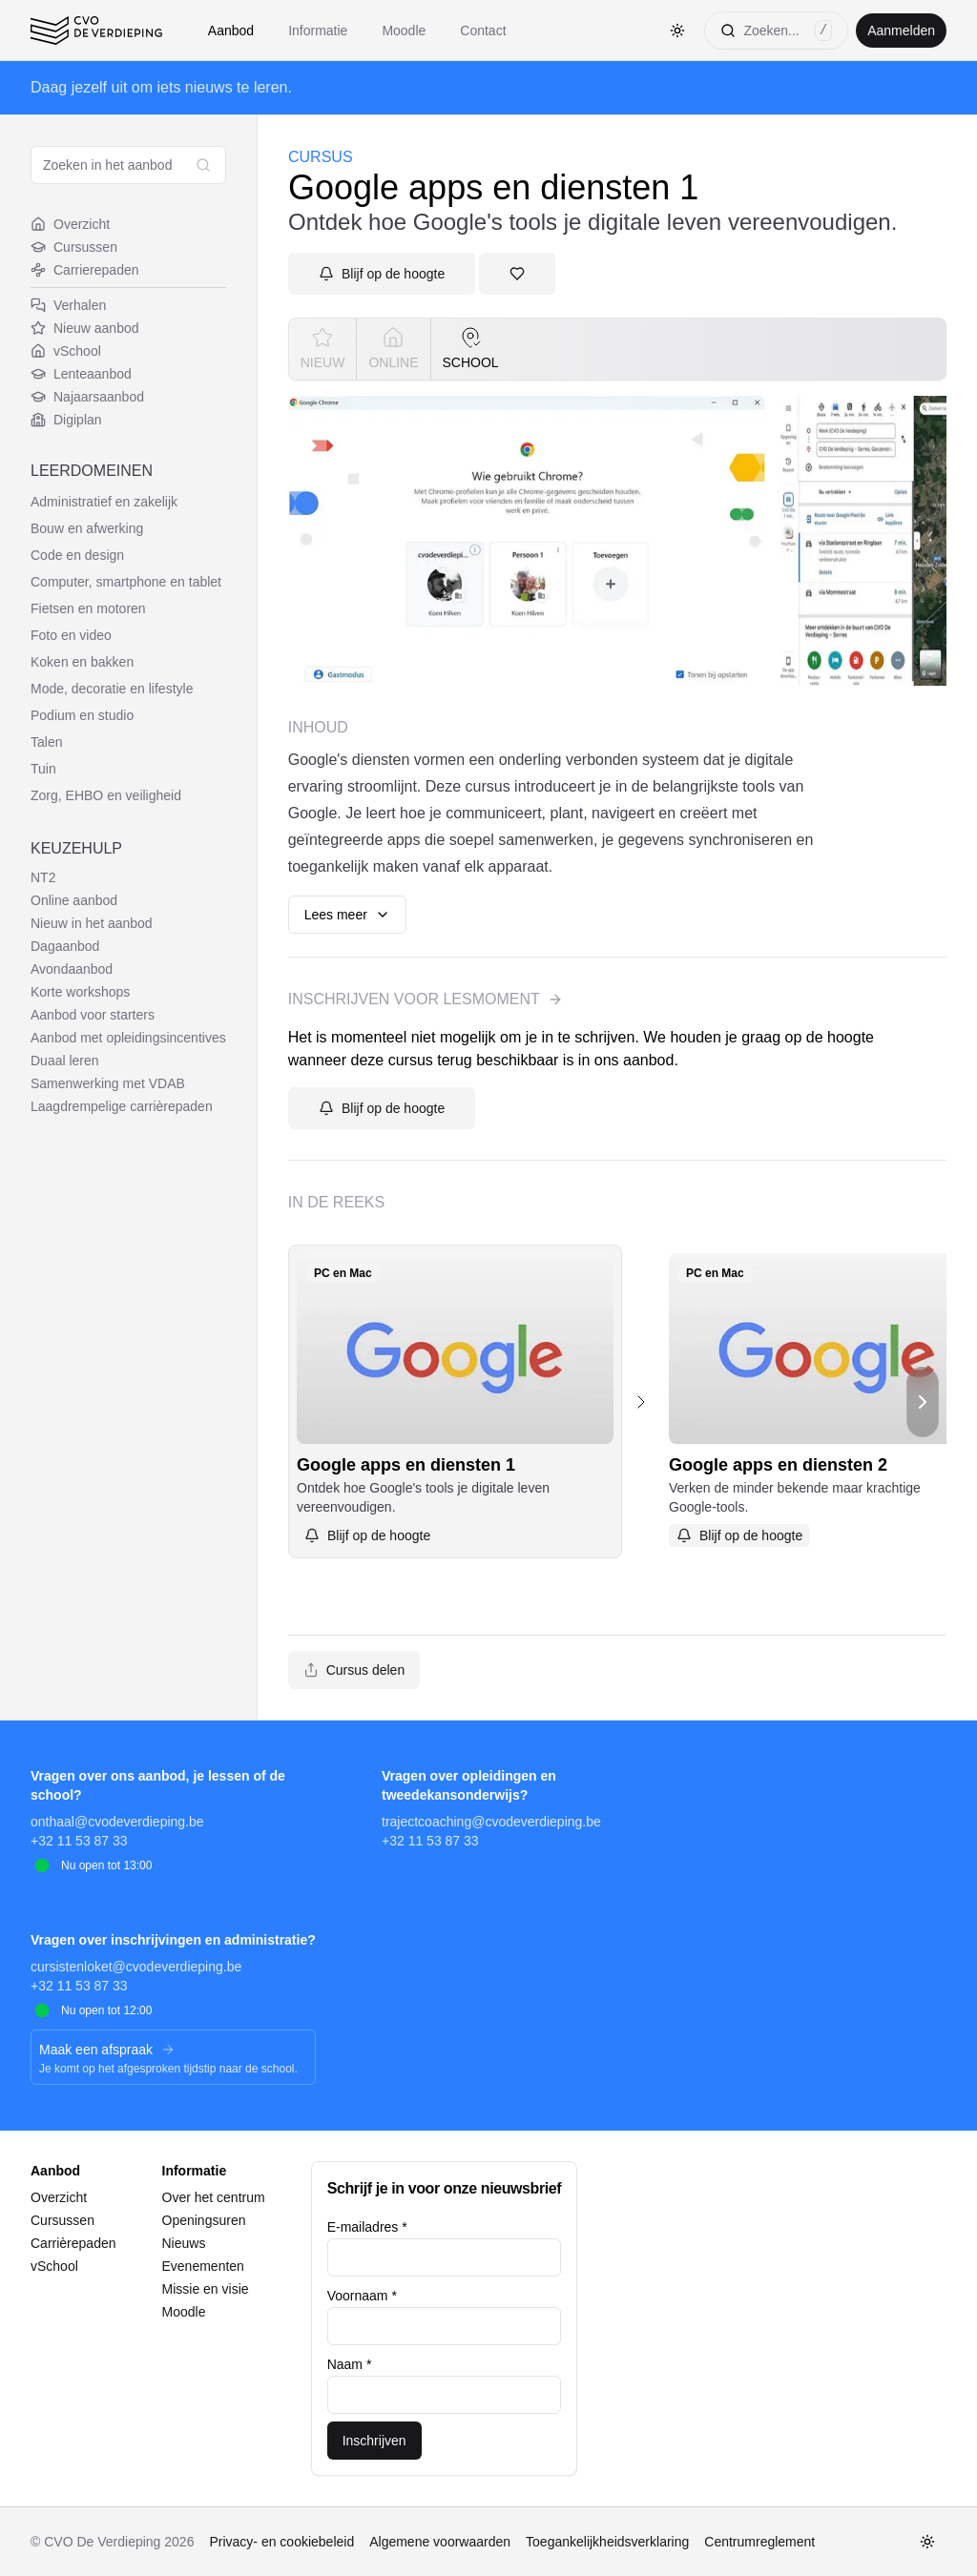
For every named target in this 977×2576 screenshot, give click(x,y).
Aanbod (231, 30)
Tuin (43, 768)
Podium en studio (82, 715)
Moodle (404, 30)
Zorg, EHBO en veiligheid (106, 795)
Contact (483, 30)
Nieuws (184, 2243)
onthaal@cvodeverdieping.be (117, 1821)
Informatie (317, 30)
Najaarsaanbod (87, 396)
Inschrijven (374, 2440)
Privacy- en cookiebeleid (281, 2541)
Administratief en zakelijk (104, 501)
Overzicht (70, 224)
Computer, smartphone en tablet (126, 581)
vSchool (66, 351)
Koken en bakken (82, 662)
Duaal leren (65, 1060)
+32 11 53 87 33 (79, 1840)
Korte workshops (80, 991)
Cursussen (74, 247)
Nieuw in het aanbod (92, 923)
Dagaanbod (65, 946)
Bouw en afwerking (87, 528)
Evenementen (203, 2266)
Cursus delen (354, 1670)
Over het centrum (213, 2197)
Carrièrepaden (73, 2243)
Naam (349, 2364)
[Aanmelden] (381, 274)
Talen (46, 742)
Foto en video (71, 635)
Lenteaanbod (81, 373)
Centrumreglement (759, 2541)
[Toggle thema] (677, 30)
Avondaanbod (72, 969)
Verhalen (68, 305)
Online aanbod (74, 900)
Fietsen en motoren (88, 608)
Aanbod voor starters (93, 1014)
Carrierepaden (85, 270)
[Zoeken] (776, 30)
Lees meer (347, 914)
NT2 (43, 877)
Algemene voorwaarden (439, 2541)
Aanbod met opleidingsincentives (128, 1037)
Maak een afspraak (107, 2049)
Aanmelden (901, 30)
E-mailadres (367, 2227)
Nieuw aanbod (85, 328)
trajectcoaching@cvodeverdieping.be (491, 1821)
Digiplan (66, 419)
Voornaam (362, 2295)
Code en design (77, 555)
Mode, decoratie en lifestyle (112, 688)
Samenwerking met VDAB (108, 1083)
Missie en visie (205, 2289)
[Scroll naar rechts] (922, 1401)
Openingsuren (204, 2220)
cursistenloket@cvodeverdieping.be (136, 1966)
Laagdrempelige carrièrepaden (122, 1106)
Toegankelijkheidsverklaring (607, 2541)
